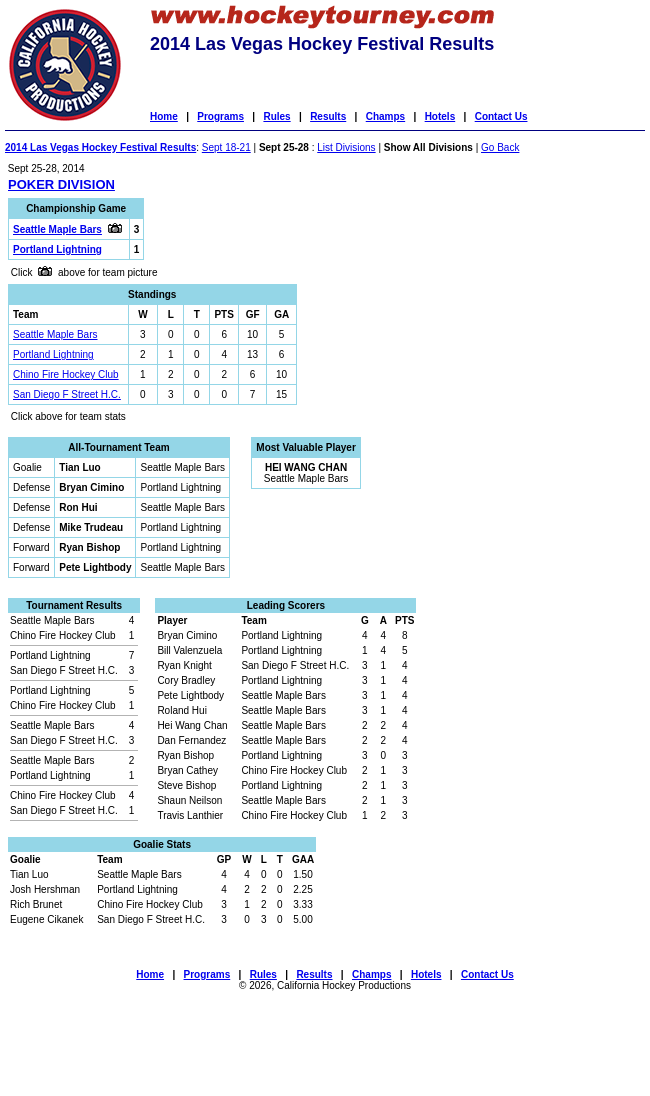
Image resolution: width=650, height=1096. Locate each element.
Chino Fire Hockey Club (66, 374)
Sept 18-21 (226, 147)
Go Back (500, 147)
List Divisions (346, 147)
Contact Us (501, 116)
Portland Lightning (53, 354)
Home (164, 116)
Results (328, 116)
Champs (385, 116)
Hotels (440, 116)
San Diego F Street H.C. (67, 394)
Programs (220, 116)
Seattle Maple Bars (55, 334)
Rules (276, 116)
